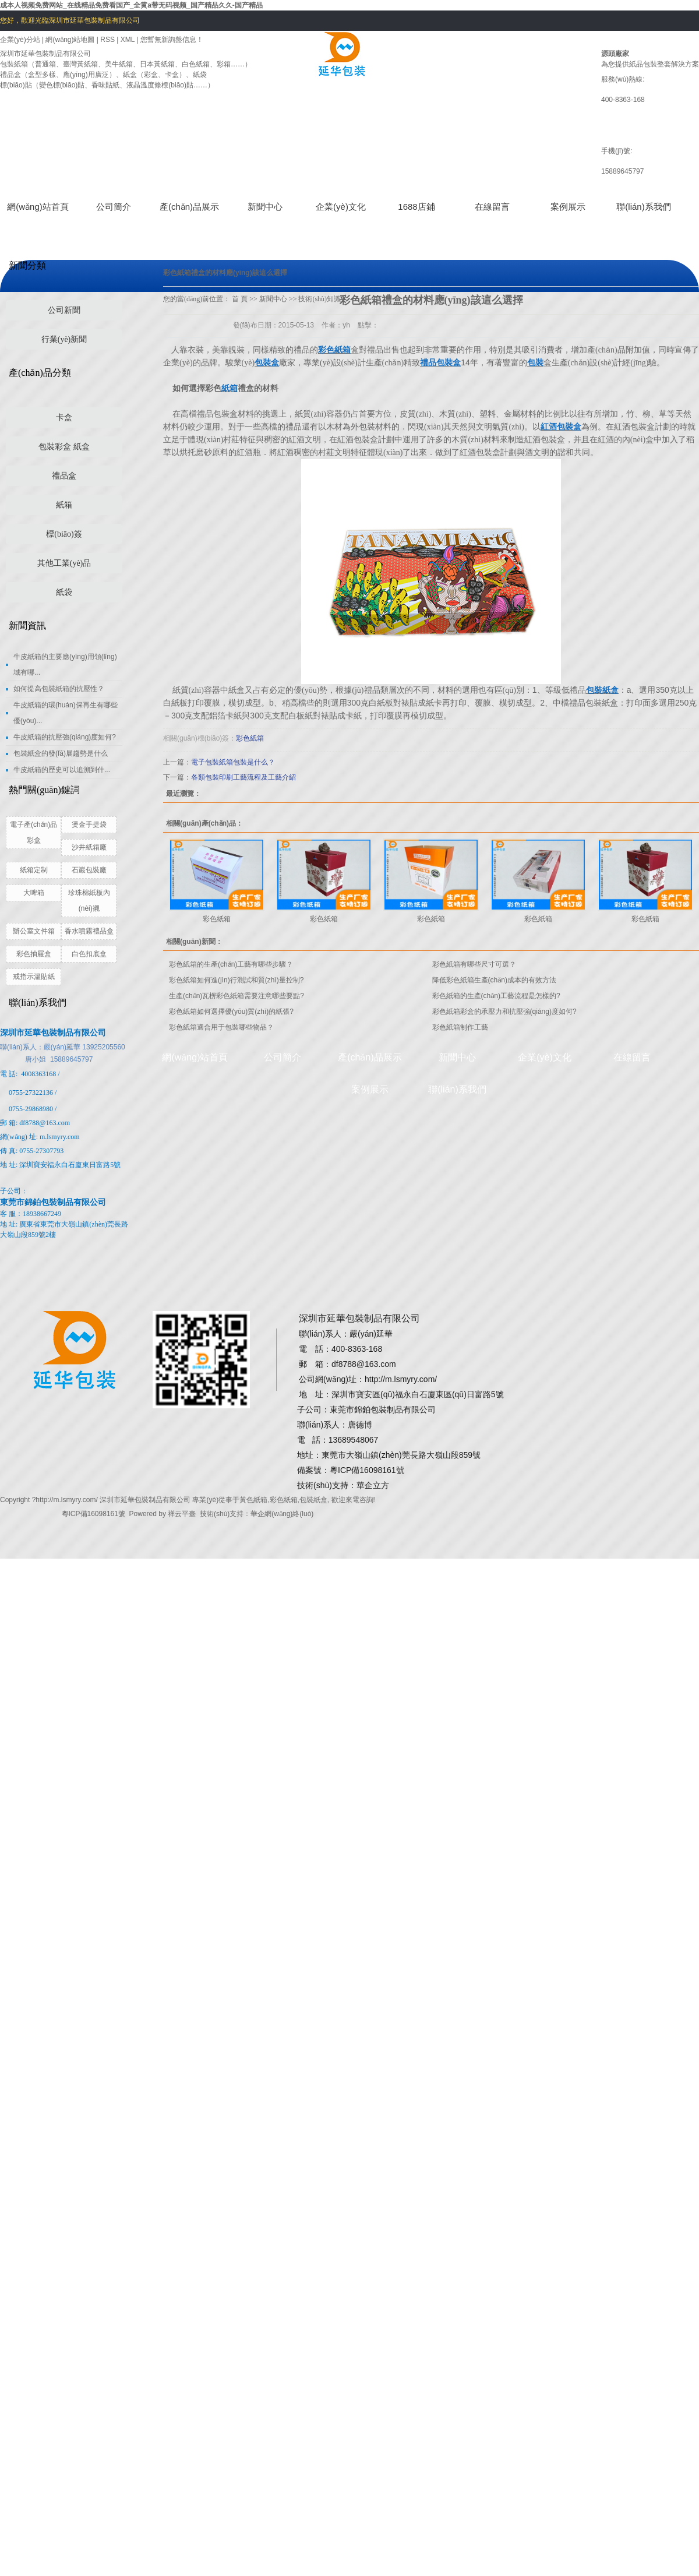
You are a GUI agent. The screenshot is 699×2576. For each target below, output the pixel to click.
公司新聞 (64, 310)
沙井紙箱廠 (89, 847)
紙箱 (64, 505)
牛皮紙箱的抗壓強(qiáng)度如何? (64, 737)
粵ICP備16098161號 (93, 1514)
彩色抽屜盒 (33, 954)
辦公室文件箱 (34, 931)
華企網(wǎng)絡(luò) (281, 1514)
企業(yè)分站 (20, 40)
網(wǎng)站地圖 (70, 40)
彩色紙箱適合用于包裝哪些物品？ (221, 1027)
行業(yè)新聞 (64, 339)
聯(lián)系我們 (643, 207)
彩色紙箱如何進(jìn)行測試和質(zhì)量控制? (236, 980)
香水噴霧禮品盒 (89, 931)
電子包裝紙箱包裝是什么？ (233, 762)
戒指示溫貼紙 (34, 976)
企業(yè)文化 (341, 207)
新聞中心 (265, 207)
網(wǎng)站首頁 (38, 207)
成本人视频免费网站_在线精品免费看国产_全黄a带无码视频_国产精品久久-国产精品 (131, 5)
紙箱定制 (34, 870)
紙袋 (64, 592)
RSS (107, 40)
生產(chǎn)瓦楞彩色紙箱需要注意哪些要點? (236, 996)
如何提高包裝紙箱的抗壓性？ (58, 689)
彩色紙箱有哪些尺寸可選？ (474, 964)
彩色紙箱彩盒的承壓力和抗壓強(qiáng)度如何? (504, 1011)
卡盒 (64, 417)
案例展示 (567, 207)
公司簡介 (113, 207)
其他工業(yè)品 (64, 563)
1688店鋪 (416, 207)
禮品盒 (64, 475)
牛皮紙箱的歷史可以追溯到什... (61, 770)
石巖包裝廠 (89, 870)
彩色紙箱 (250, 738)
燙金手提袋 (89, 824)
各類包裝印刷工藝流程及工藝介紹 (243, 777)
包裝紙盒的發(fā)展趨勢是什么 (60, 753)
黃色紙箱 (253, 1500)
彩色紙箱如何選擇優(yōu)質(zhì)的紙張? (231, 1011)
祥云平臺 (182, 1514)
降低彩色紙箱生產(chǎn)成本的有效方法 (494, 980)
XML (128, 40)
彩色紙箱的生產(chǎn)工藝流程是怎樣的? (496, 996)
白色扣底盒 (89, 954)
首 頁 (240, 299)
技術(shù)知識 (319, 299)
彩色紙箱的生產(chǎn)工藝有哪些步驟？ (231, 964)
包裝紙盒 (313, 1500)
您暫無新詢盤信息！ (171, 40)
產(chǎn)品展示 (189, 207)
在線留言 (492, 207)
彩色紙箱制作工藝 (460, 1027)
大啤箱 (33, 893)
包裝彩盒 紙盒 (64, 446)
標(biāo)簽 (64, 534)
